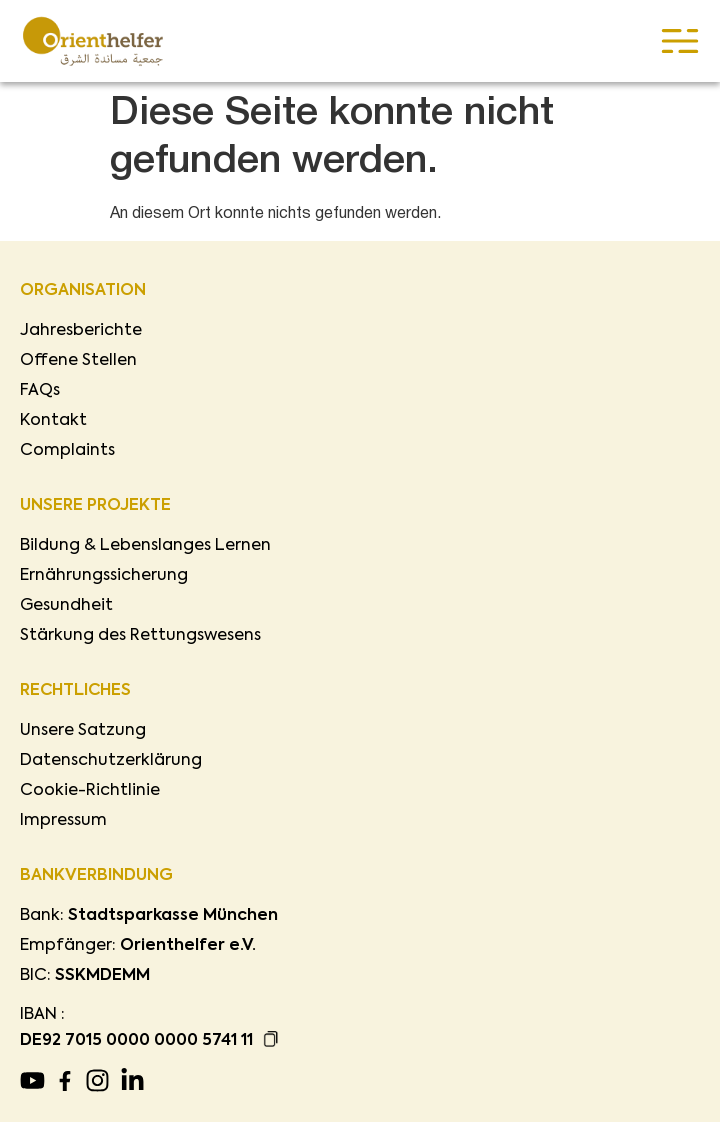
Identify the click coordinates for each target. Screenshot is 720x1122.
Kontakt (53, 421)
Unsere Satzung (83, 731)
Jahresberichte (81, 331)
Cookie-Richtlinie (90, 791)
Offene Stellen (78, 361)
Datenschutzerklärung (111, 761)
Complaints (67, 451)
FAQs (40, 391)
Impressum (63, 821)
